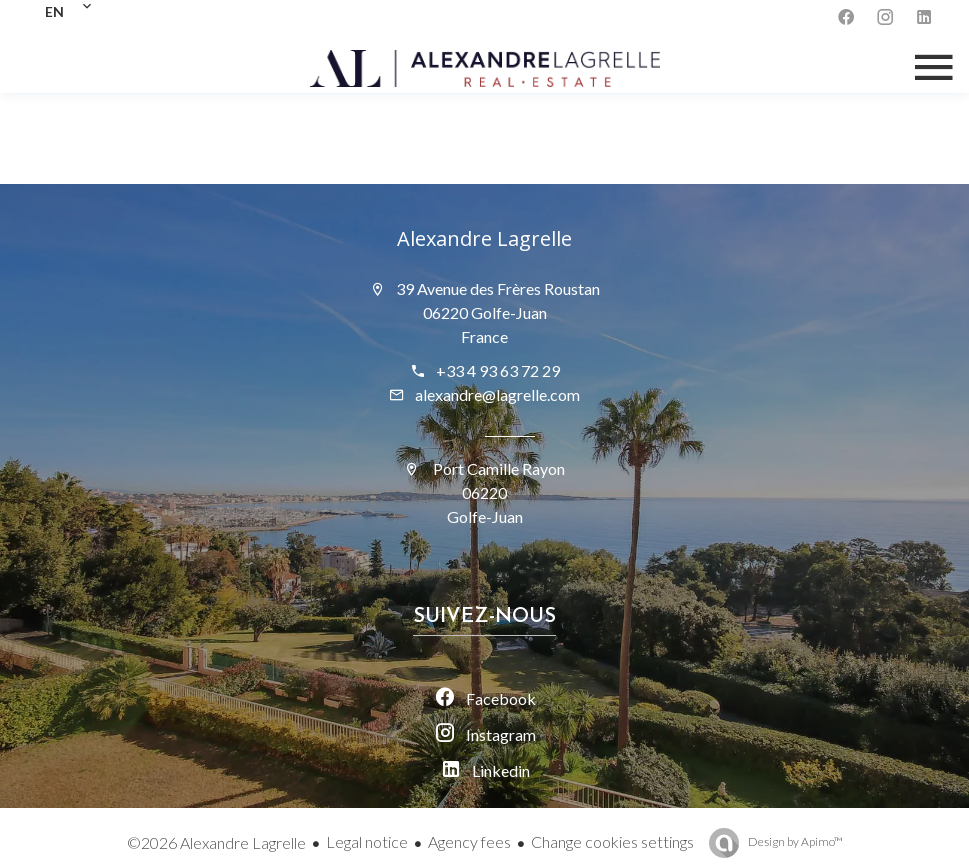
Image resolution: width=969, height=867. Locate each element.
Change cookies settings (612, 841)
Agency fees (469, 841)
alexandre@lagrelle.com (497, 394)
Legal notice (367, 841)
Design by (794, 841)
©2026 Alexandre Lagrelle (216, 842)
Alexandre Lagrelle (484, 238)
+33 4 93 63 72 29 (498, 370)
